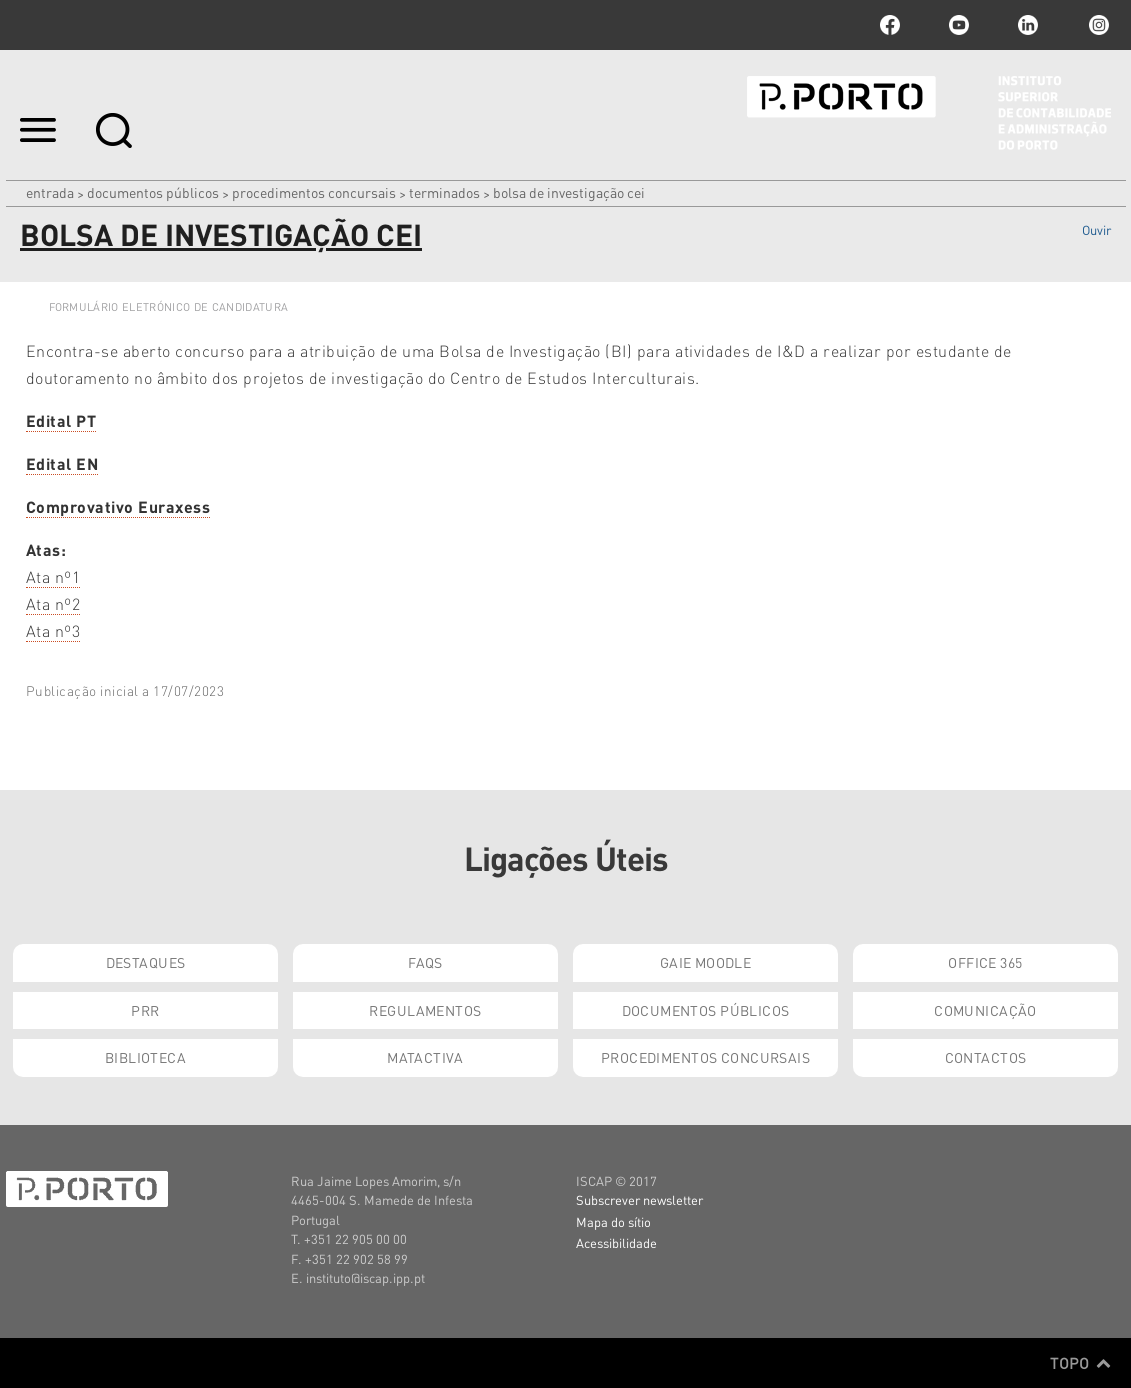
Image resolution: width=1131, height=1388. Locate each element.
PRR (145, 1010)
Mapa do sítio (613, 1221)
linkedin (1028, 25)
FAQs (425, 962)
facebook (890, 25)
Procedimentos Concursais (314, 192)
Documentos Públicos (153, 192)
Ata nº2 (53, 603)
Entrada (50, 192)
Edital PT (61, 420)
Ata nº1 (53, 576)
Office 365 (985, 962)
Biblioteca (145, 1057)
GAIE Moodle (706, 962)
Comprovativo (118, 506)
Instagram (1097, 25)
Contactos (986, 1057)
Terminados (444, 192)
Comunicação (985, 1010)
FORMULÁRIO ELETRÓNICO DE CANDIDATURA (169, 307)
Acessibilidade (616, 1242)
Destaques (146, 962)
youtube (959, 25)
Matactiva (425, 1057)
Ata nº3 (53, 630)
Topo (1080, 1363)
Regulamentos (425, 1010)
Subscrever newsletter (639, 1199)
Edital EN (62, 463)
